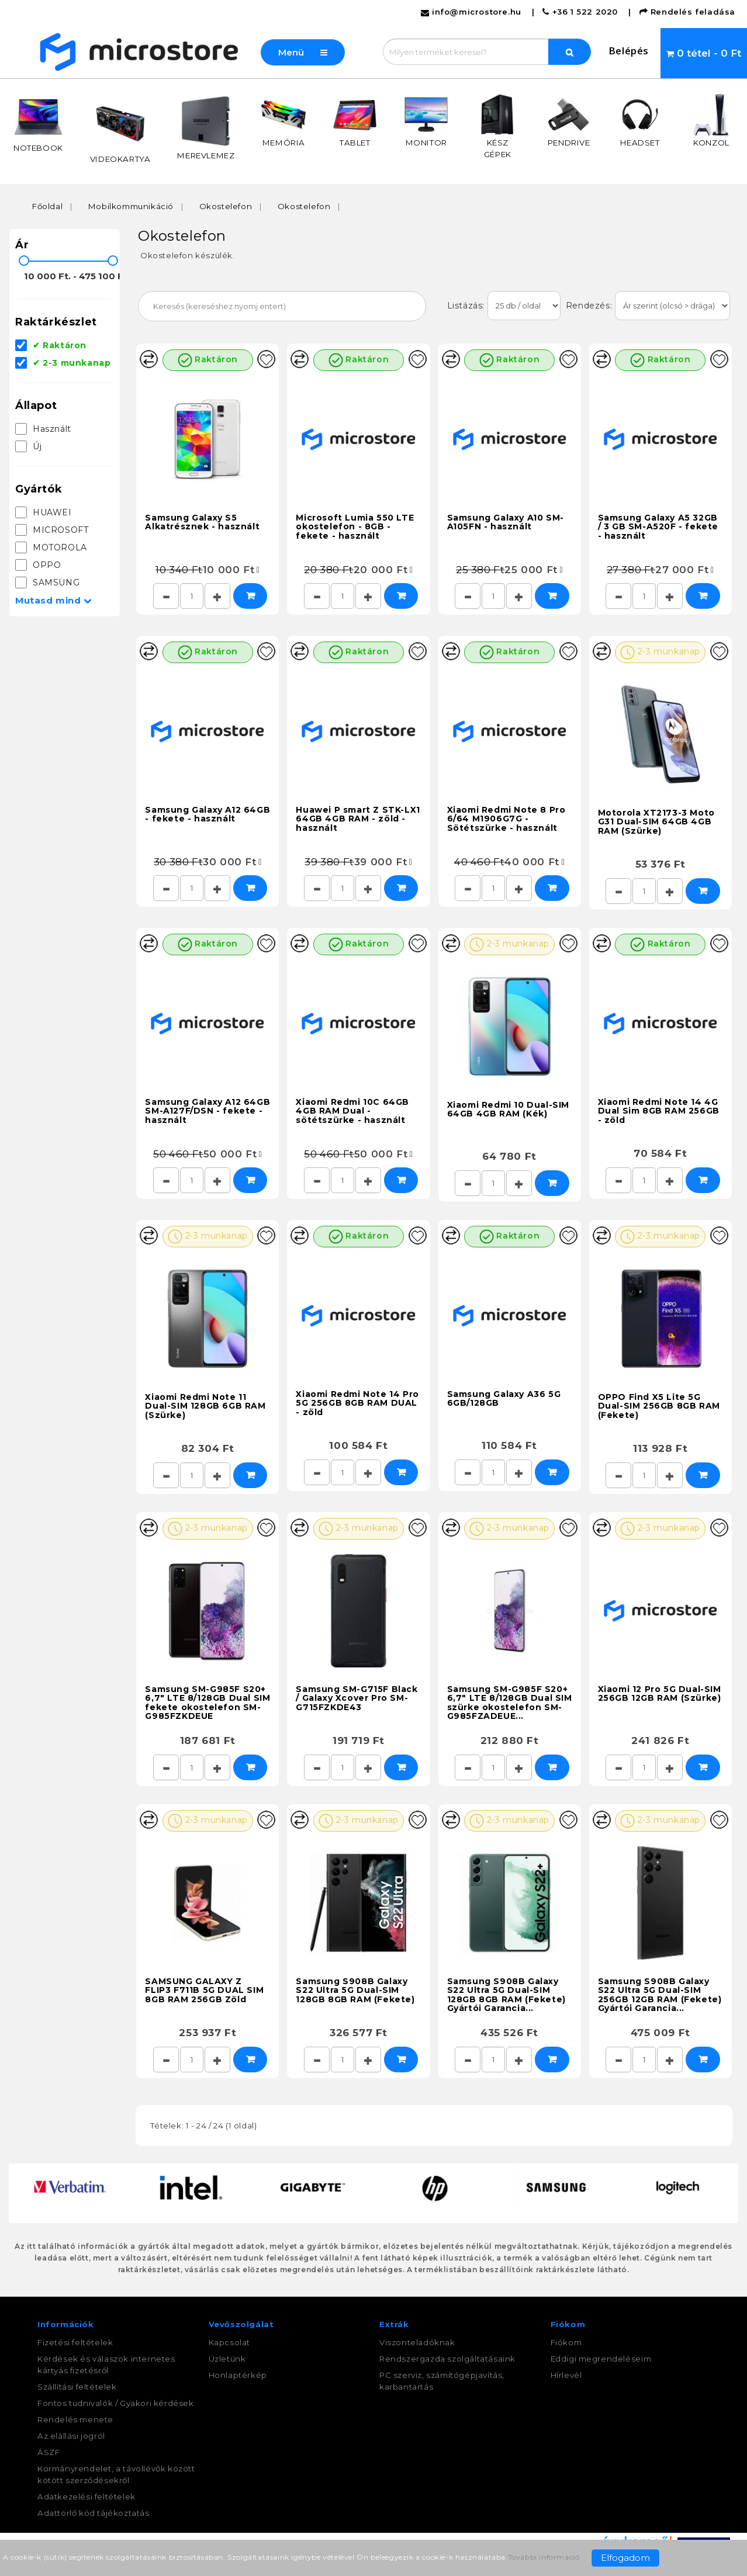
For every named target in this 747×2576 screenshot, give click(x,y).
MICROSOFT (51, 530)
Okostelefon (226, 206)
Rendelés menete (75, 2419)
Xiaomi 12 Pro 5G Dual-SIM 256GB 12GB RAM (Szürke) (659, 1692)
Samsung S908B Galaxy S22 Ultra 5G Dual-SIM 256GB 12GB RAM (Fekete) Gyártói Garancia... (660, 1993)
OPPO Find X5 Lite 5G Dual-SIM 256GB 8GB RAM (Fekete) (659, 1405)
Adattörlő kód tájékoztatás (93, 2513)
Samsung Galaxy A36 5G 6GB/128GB (504, 1397)
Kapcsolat (229, 2342)
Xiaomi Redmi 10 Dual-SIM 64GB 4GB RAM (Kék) (508, 1108)
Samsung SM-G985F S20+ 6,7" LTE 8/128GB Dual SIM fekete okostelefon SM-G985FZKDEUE (207, 1701)
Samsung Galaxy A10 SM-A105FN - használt (505, 521)
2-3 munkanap (660, 651)
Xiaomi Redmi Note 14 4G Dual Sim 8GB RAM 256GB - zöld (659, 1109)
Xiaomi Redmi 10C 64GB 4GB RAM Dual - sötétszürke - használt (352, 1109)
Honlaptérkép (238, 2375)
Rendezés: (588, 305)
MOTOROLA (51, 547)
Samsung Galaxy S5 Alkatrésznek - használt (202, 521)
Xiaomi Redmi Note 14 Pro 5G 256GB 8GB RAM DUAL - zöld (357, 1402)
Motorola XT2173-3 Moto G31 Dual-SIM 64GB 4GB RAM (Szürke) (656, 820)
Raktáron (208, 359)
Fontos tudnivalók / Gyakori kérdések (115, 2403)
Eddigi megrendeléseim (601, 2358)
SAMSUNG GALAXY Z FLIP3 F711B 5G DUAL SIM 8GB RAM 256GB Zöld (204, 1989)
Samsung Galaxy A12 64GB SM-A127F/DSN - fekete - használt (207, 1109)
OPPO (38, 565)
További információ (544, 2557)
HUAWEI (43, 512)
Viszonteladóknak (417, 2342)
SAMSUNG (47, 582)
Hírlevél (566, 2375)
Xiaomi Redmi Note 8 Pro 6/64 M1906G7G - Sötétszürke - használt (506, 817)
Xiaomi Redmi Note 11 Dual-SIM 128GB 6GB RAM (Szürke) (205, 1405)
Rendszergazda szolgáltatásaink (447, 2358)
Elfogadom (625, 2557)
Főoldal (47, 206)
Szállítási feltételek (77, 2386)
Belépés (628, 50)
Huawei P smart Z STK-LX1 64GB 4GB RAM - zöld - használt (358, 817)
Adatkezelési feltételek (86, 2496)
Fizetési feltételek (75, 2342)
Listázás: (467, 305)
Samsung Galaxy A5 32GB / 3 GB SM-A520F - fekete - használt (658, 525)
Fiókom (566, 2342)
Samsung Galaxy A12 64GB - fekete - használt (207, 813)
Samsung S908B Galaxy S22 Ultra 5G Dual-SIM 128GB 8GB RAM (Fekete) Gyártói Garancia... (506, 1993)
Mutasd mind (53, 600)
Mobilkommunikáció (131, 206)
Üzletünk (227, 2358)
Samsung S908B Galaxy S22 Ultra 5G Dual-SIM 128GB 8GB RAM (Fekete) (355, 1989)
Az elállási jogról (71, 2435)
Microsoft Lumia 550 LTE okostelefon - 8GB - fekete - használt (355, 525)
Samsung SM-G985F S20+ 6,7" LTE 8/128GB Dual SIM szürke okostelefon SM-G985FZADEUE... (509, 1701)
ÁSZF (48, 2452)
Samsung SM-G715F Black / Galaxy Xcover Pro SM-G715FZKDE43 (356, 1697)
